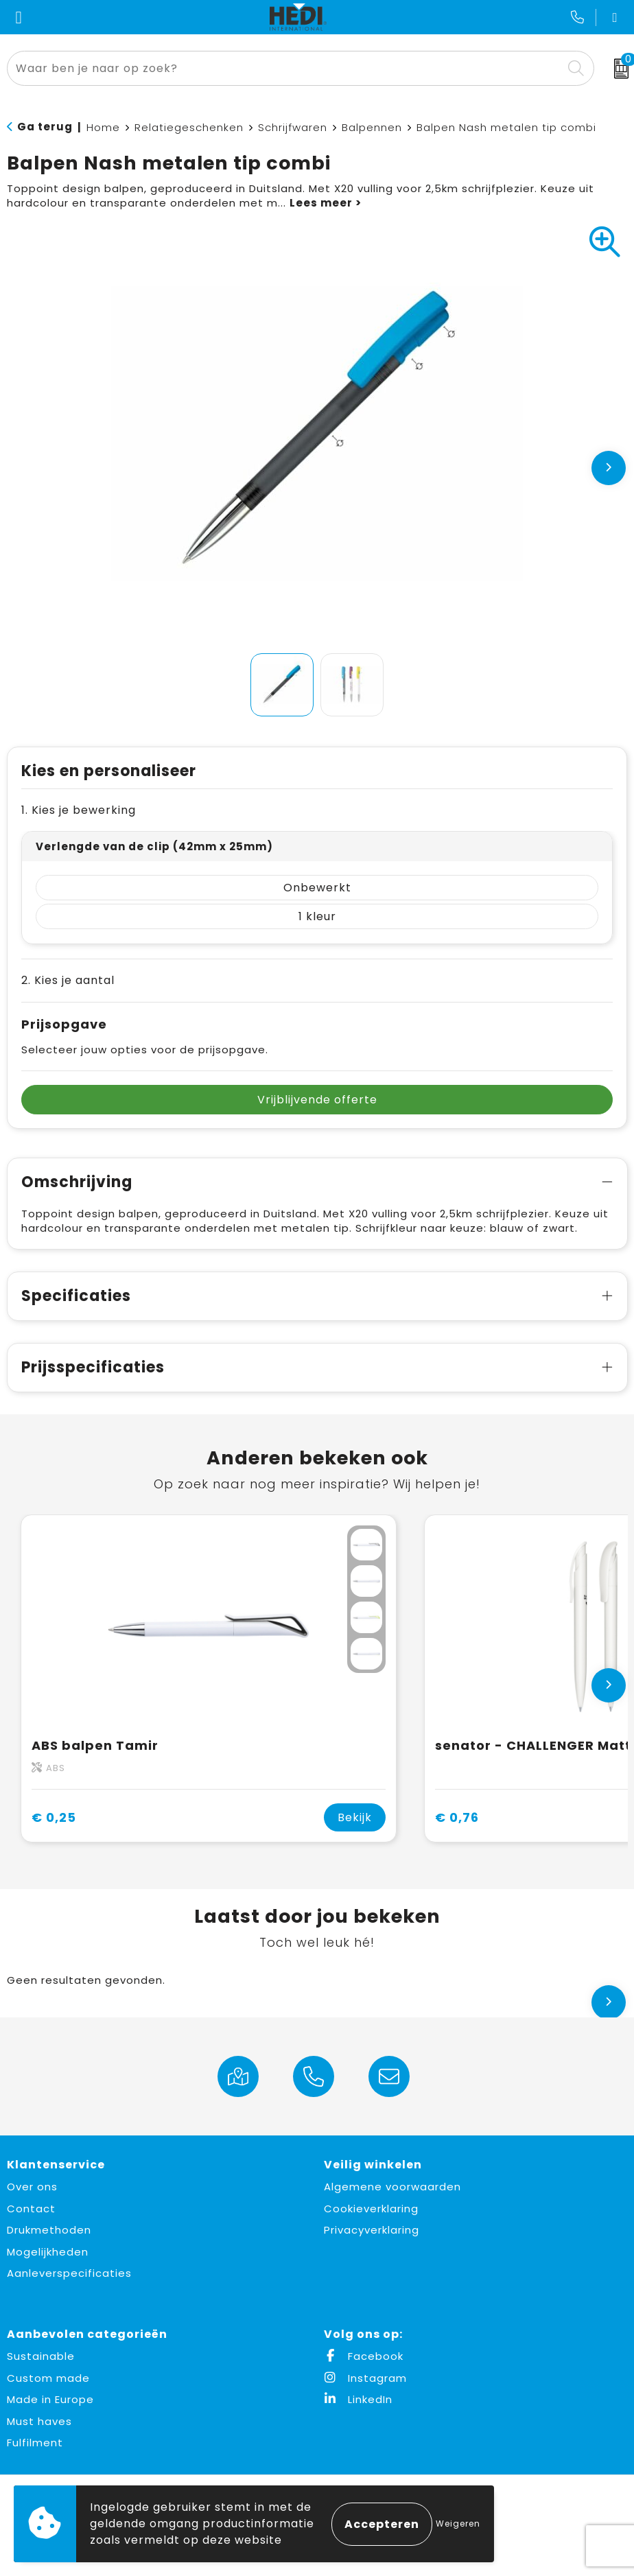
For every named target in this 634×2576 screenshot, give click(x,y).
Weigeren (458, 2523)
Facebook (363, 2356)
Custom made (48, 2378)
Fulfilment (35, 2442)
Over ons (32, 2186)
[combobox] (285, 68)
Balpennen (372, 127)
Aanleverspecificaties (69, 2273)
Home (103, 127)
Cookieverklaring (371, 2208)
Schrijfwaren (292, 127)
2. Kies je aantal (68, 980)
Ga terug (45, 126)
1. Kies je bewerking (78, 810)
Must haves (39, 2421)
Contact (31, 2208)
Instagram (365, 2378)
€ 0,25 (54, 1817)
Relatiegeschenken (189, 127)
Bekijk (355, 1817)
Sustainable (41, 2356)
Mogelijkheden (48, 2252)
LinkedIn (358, 2399)
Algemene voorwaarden (392, 2186)
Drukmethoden (49, 2230)
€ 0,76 (457, 1817)
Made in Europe (50, 2399)
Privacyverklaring (371, 2230)
